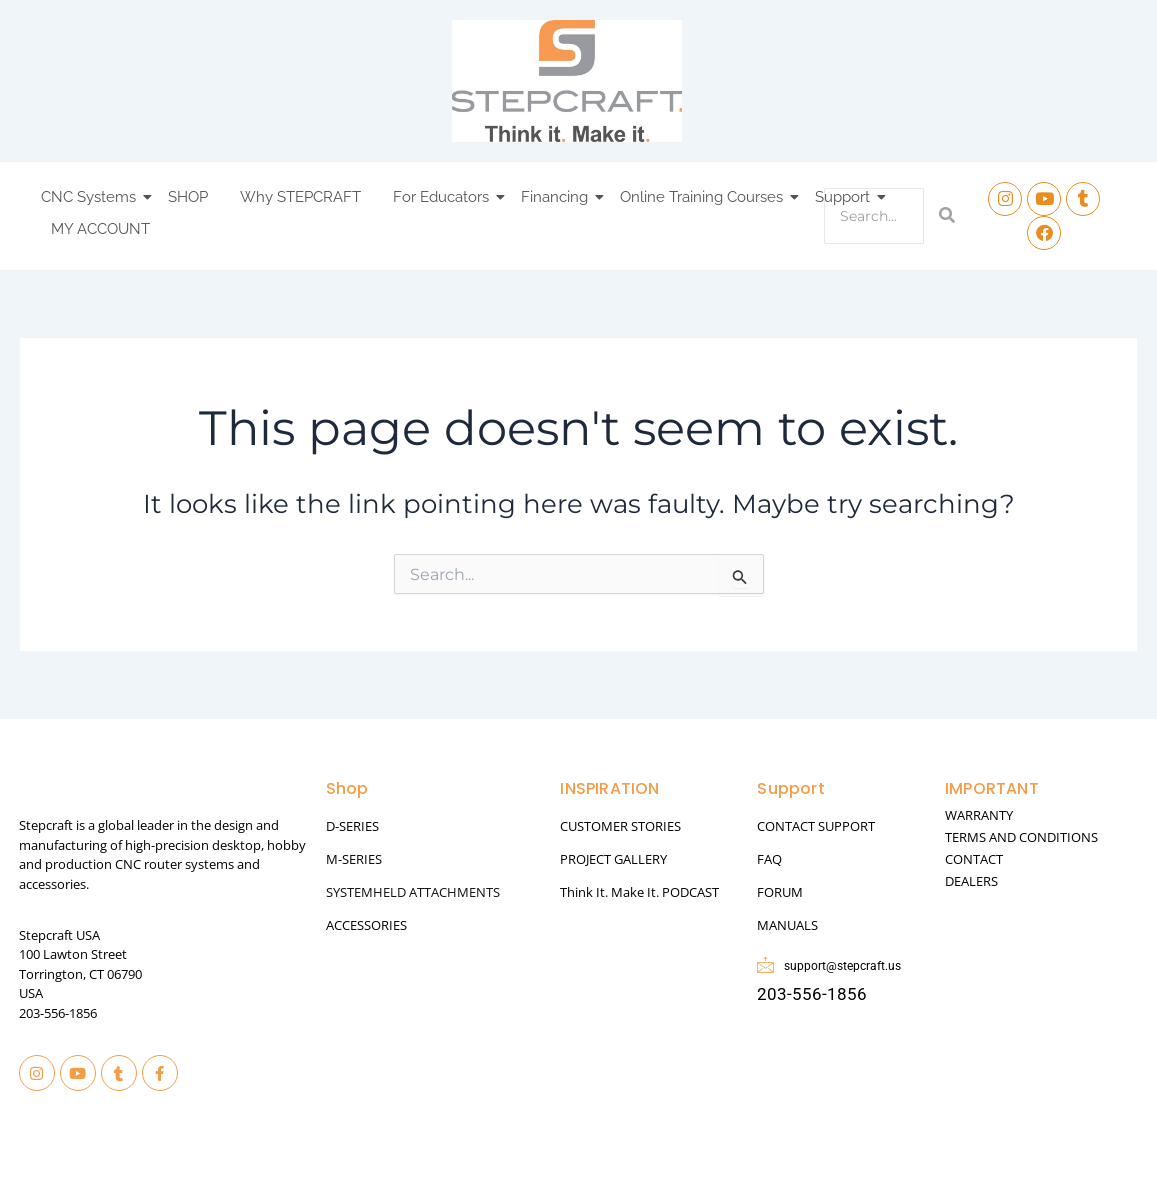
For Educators (444, 197)
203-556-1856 (58, 1013)
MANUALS (787, 925)
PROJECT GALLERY (613, 859)
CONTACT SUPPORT (816, 826)
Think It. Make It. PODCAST (639, 892)
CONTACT (974, 859)
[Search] (874, 216)
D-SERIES (352, 826)
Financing (557, 197)
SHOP (188, 197)
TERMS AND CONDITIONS (1021, 837)
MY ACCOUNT (100, 229)
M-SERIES (354, 859)
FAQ (769, 859)
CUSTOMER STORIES (620, 826)
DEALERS (971, 881)
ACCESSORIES (366, 925)
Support (845, 197)
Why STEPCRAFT (300, 197)
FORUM (780, 892)
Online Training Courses (704, 197)
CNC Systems (91, 197)
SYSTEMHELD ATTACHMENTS (413, 892)
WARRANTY (979, 815)
